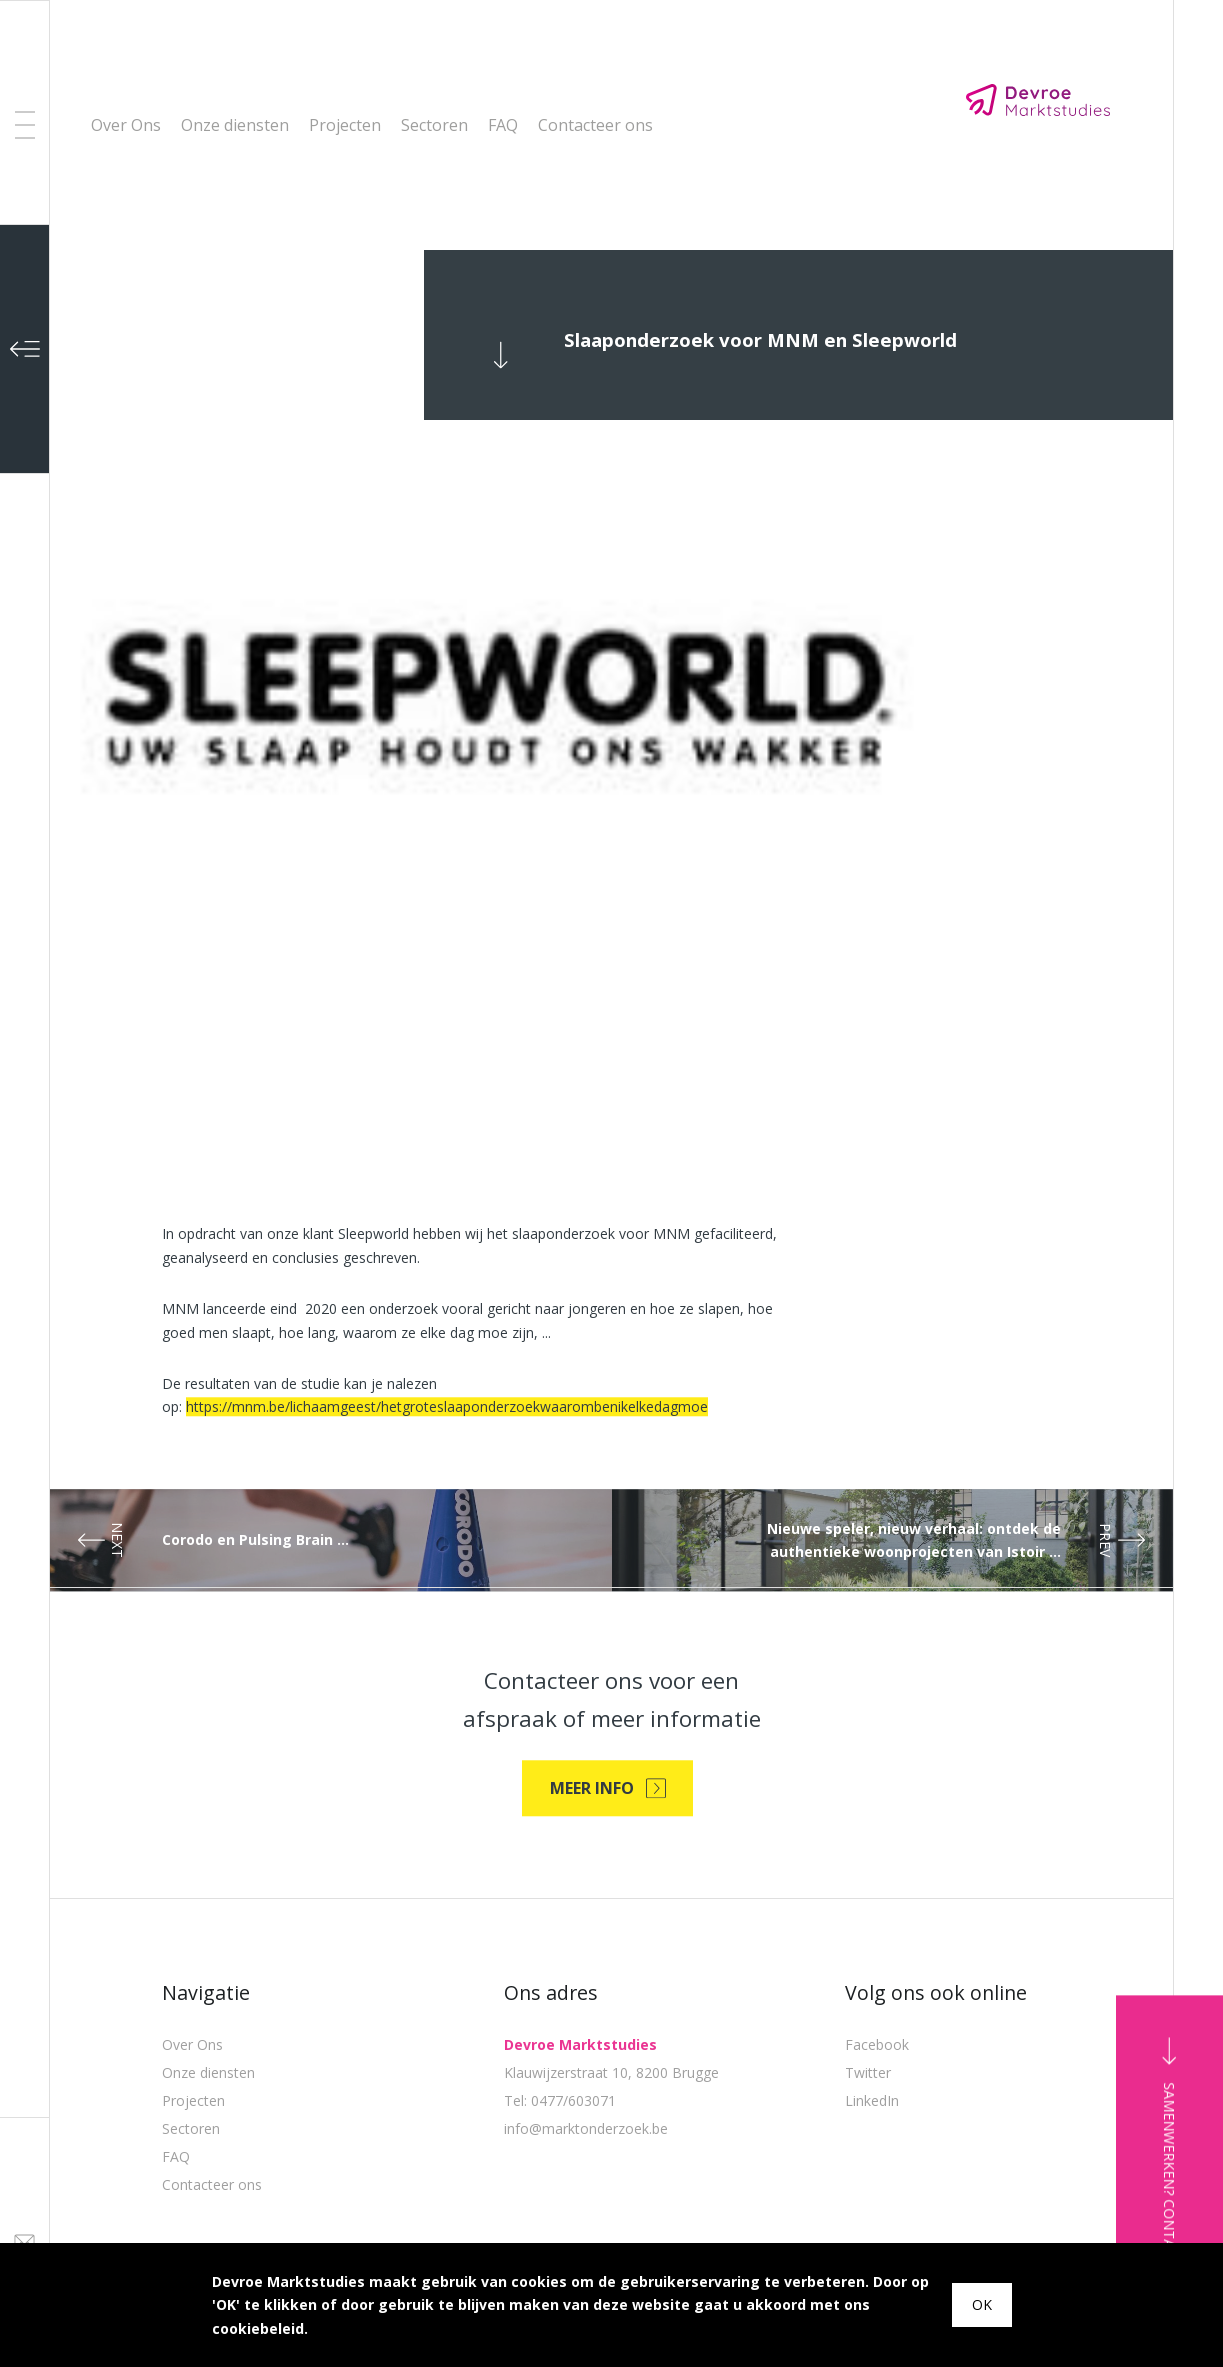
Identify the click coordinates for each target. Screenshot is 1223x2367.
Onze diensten (235, 125)
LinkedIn (872, 2190)
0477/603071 (573, 2190)
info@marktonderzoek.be (586, 2218)
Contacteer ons (595, 125)
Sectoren (434, 125)
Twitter (868, 2162)
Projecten (345, 125)
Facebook (877, 2134)
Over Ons (126, 125)
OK (982, 2304)
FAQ (503, 125)
